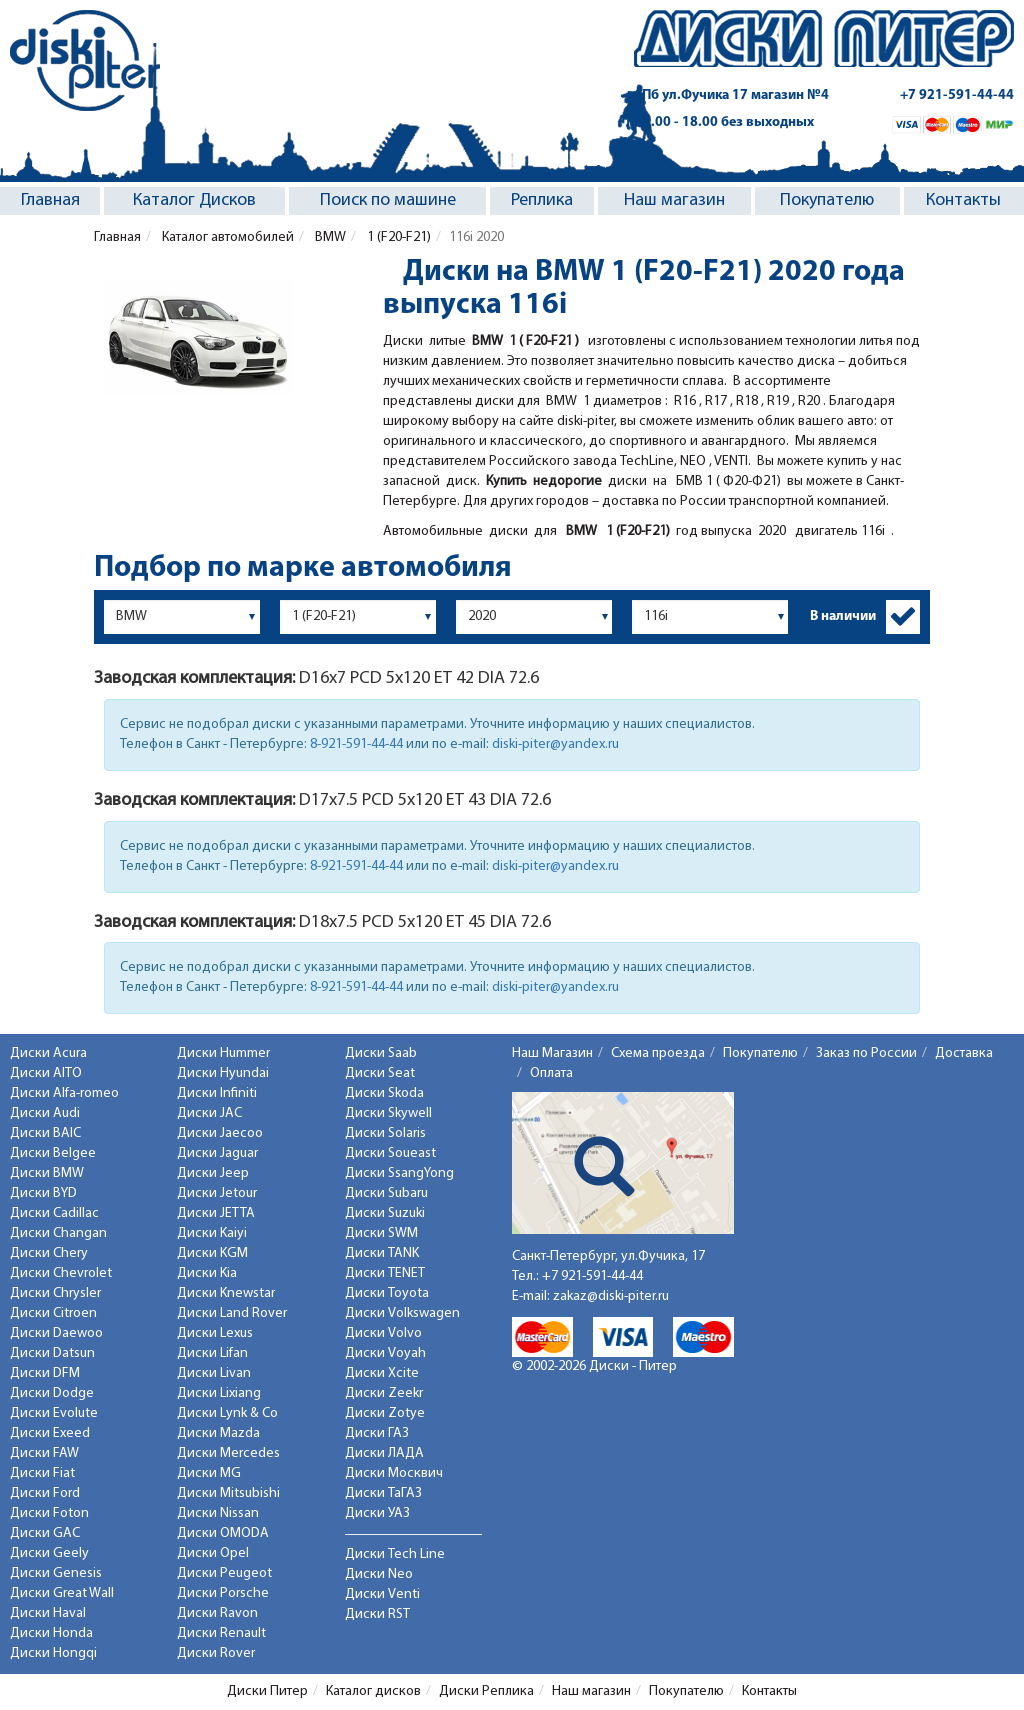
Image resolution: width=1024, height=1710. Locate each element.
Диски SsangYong (399, 1173)
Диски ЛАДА (384, 1453)
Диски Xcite (382, 1373)
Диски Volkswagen (402, 1313)
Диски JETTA (216, 1213)
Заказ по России (866, 1053)
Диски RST (377, 1614)
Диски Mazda (218, 1433)
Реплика (542, 200)
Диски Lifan (212, 1353)
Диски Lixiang (219, 1393)
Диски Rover (216, 1653)
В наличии (843, 616)
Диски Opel (213, 1553)
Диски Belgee (53, 1153)
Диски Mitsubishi (228, 1493)
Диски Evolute (54, 1413)
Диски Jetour (217, 1193)
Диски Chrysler (55, 1293)
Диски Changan (58, 1233)
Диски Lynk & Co (227, 1413)
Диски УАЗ (377, 1513)
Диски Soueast (390, 1153)
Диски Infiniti (217, 1093)
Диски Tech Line (395, 1554)
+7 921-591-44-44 (957, 95)
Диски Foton (49, 1513)
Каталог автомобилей (226, 237)
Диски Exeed (50, 1433)
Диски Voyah (385, 1353)
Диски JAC (209, 1113)
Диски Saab (381, 1053)
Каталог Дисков (194, 200)
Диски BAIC (45, 1133)
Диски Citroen (53, 1313)
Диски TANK (382, 1253)
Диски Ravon (217, 1613)
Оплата (551, 1073)
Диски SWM (381, 1233)
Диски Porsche (223, 1593)
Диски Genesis (56, 1573)
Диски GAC (45, 1533)
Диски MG (209, 1473)
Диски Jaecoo (220, 1133)
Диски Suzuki (385, 1213)
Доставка (964, 1053)
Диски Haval (48, 1613)
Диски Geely (49, 1553)
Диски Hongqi (53, 1653)
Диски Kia (207, 1273)
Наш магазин (674, 200)
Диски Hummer (223, 1053)
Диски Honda (51, 1633)
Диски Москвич (394, 1473)
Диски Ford (45, 1493)
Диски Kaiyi (212, 1233)
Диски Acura (48, 1053)
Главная (50, 200)
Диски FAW (44, 1453)
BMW (329, 237)
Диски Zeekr (384, 1393)
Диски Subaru (386, 1193)
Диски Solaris (385, 1133)
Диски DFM (45, 1373)
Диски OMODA (223, 1533)
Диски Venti (382, 1594)
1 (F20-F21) (397, 237)
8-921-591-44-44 (356, 744)
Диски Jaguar (217, 1153)
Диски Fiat (42, 1473)
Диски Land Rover (232, 1313)
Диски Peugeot (224, 1573)
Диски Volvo (383, 1333)
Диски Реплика (486, 1691)
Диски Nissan (218, 1513)
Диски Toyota (387, 1293)
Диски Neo (379, 1574)
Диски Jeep (213, 1173)
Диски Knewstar (226, 1293)
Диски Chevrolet (61, 1273)
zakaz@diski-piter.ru (611, 1296)
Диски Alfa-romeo (64, 1093)
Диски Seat (380, 1073)
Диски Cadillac (54, 1213)
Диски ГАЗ (377, 1433)
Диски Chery (49, 1253)
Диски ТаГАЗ (383, 1493)
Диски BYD (43, 1193)
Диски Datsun (52, 1353)
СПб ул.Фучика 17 (731, 95)
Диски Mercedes (228, 1453)
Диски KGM (212, 1253)
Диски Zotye (385, 1413)
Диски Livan (214, 1373)
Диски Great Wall (62, 1593)
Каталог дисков (373, 1691)
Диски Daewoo (56, 1333)
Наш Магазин (552, 1053)
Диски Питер (267, 1691)
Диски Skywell (388, 1113)
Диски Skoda (384, 1093)
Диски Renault (221, 1633)
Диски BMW (47, 1173)
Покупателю (827, 200)
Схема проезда (658, 1053)
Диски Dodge (52, 1393)
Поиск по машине (388, 200)
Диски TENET (385, 1273)
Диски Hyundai (223, 1073)
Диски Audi (45, 1113)
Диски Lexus (215, 1333)
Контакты (963, 200)
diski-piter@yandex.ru (555, 744)
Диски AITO (46, 1073)
